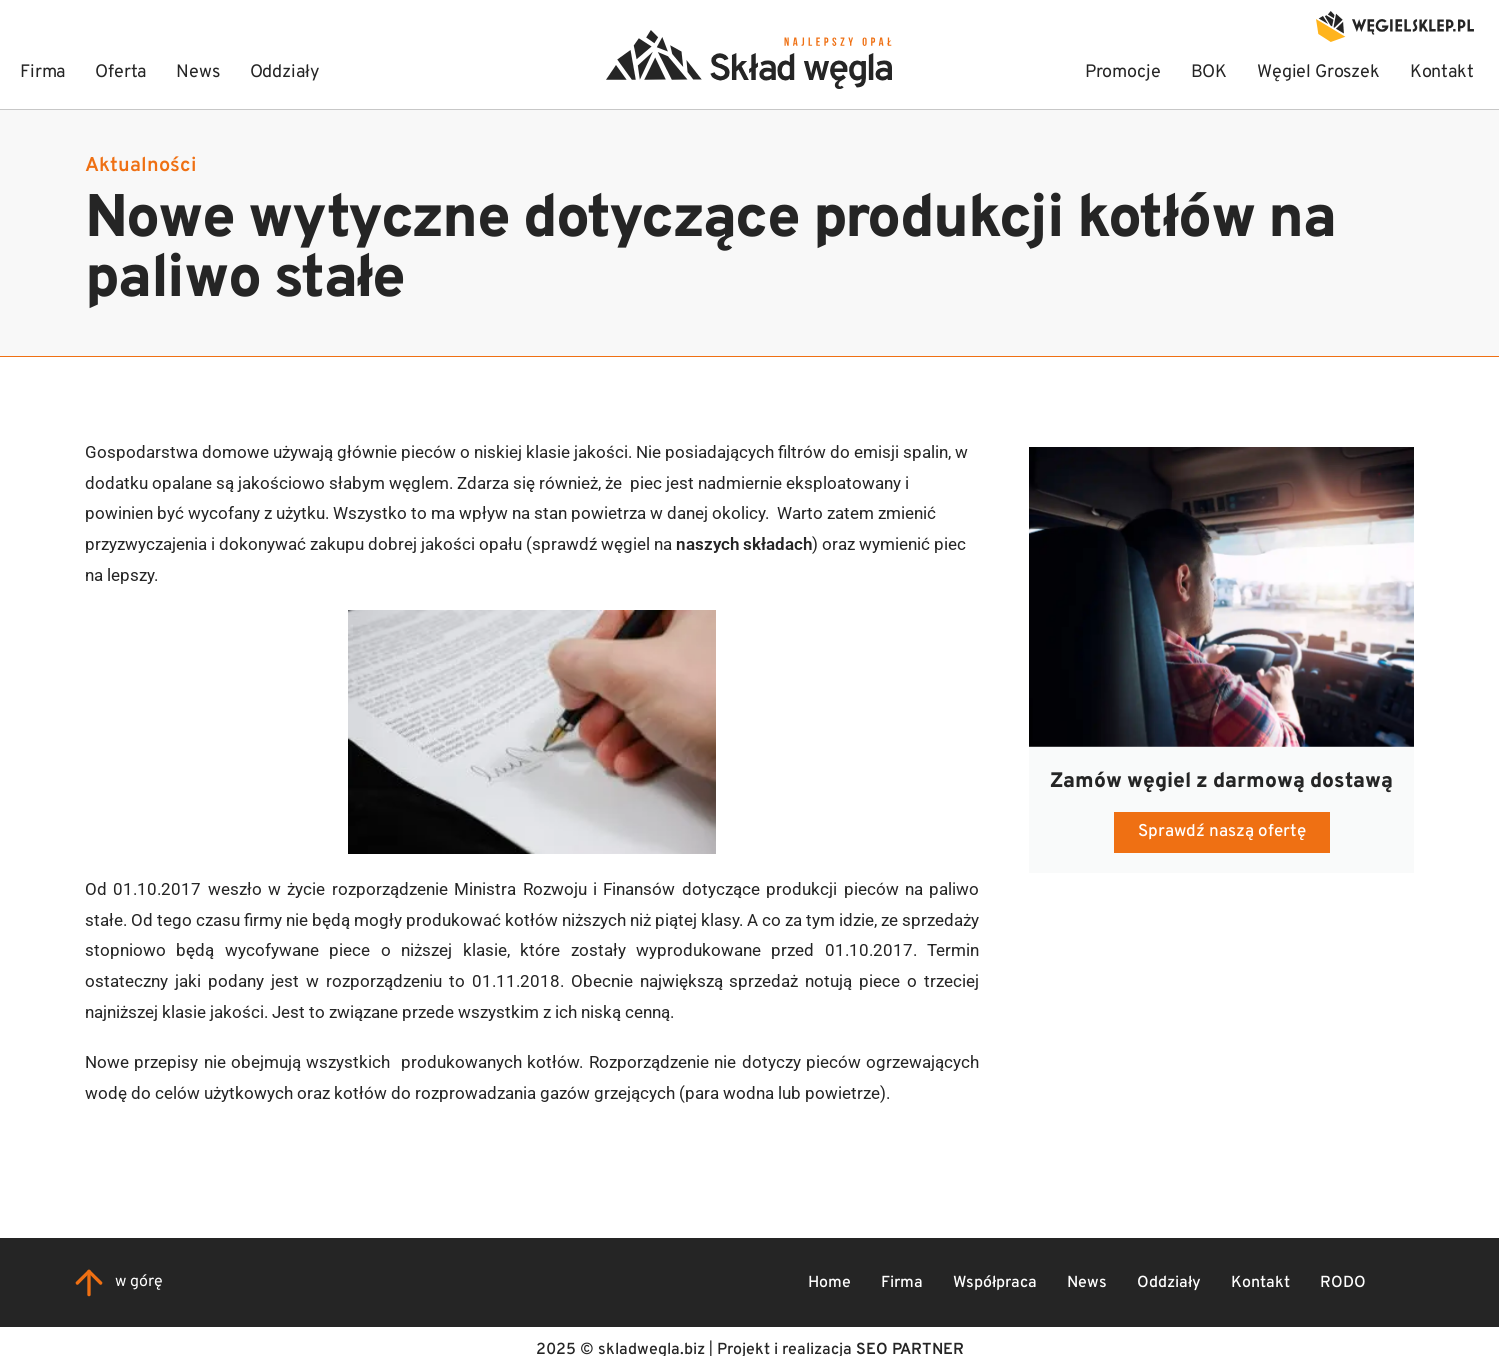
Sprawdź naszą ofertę (1222, 832)
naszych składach (744, 544)
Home (829, 1283)
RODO (1343, 1283)
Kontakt (1260, 1283)
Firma (902, 1283)
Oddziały (1169, 1283)
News (1087, 1283)
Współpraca (995, 1283)
